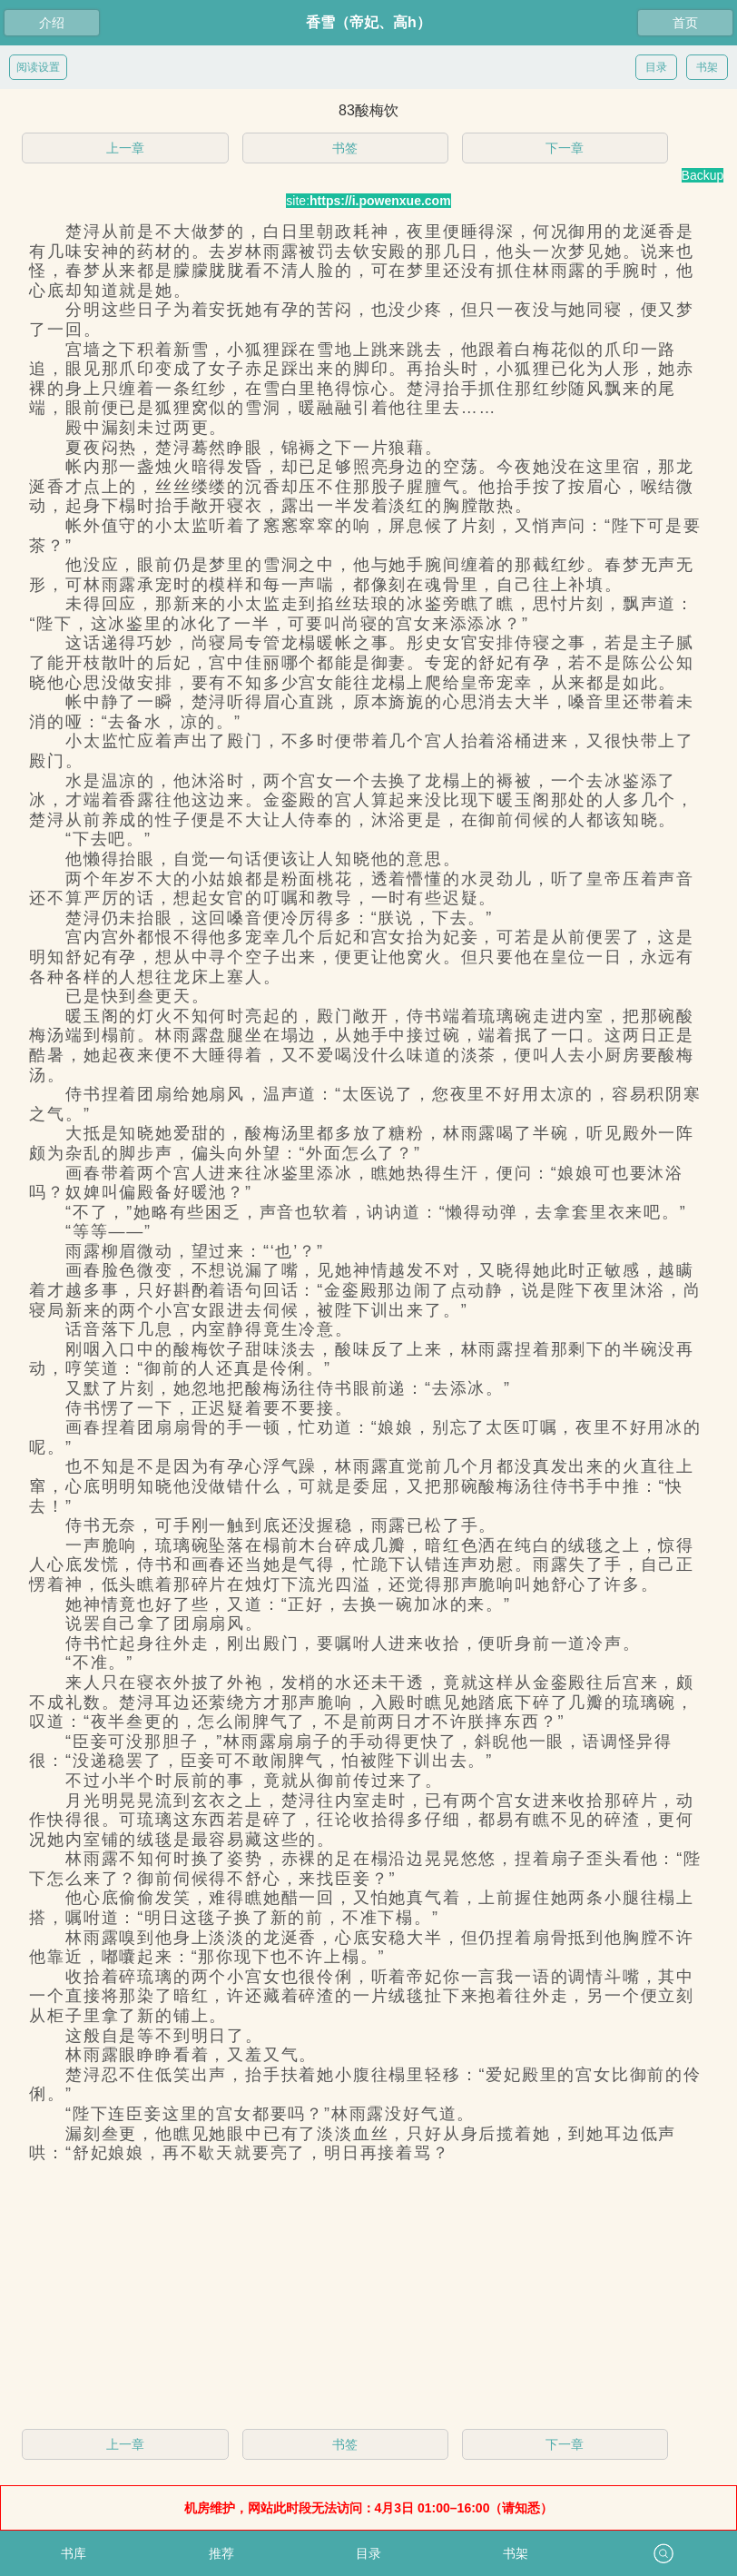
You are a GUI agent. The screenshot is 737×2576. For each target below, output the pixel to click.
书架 (707, 67)
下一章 (564, 148)
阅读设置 (38, 67)
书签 (345, 148)
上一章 (125, 148)
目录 (656, 67)
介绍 (51, 22)
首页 (685, 22)
